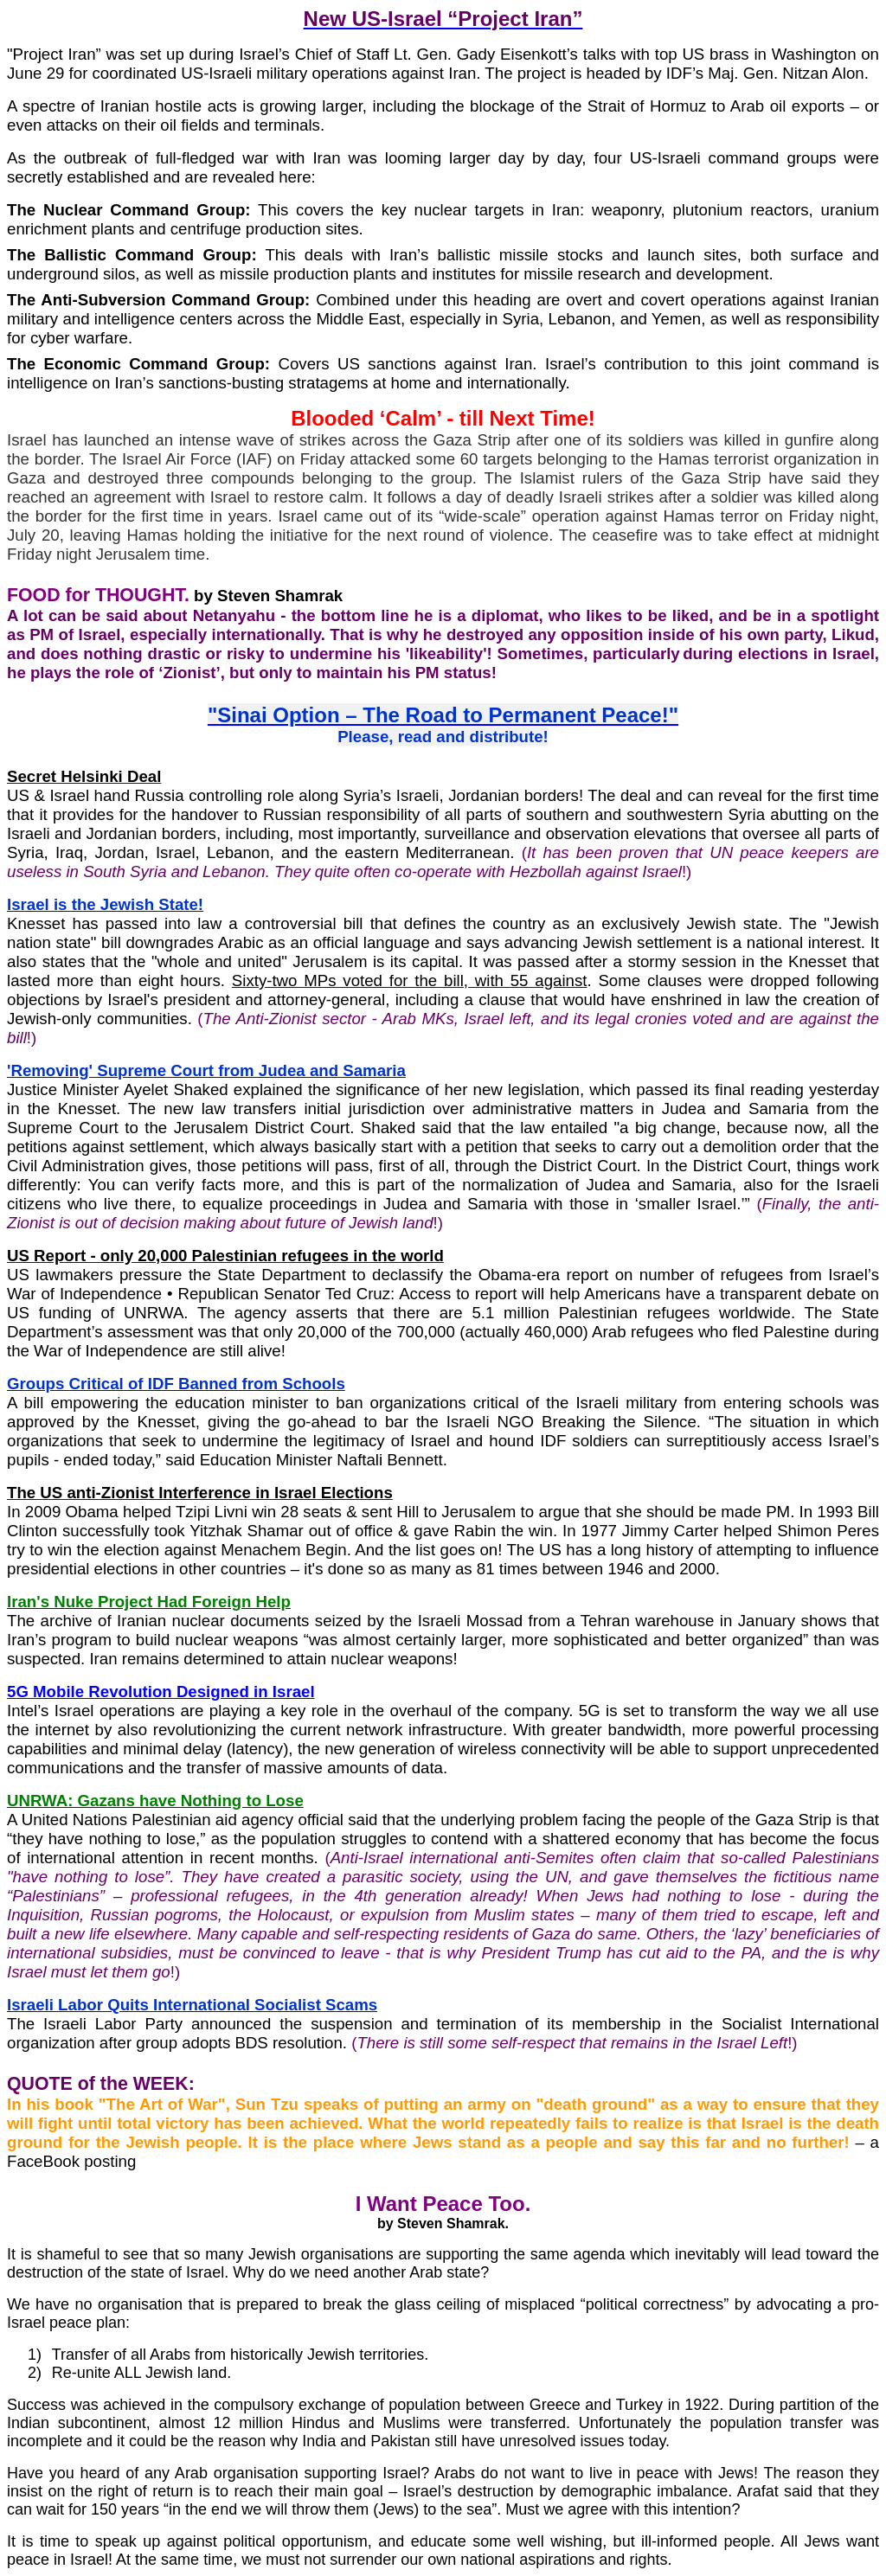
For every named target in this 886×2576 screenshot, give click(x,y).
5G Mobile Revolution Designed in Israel (161, 1691)
